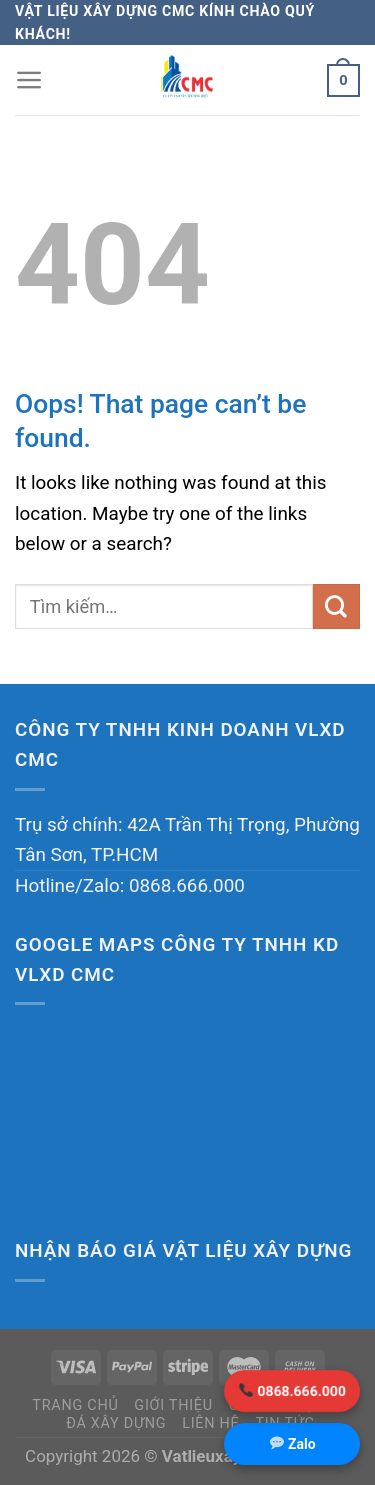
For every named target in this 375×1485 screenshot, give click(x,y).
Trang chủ (75, 1405)
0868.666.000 (292, 1391)
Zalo (293, 1444)
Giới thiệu (173, 1405)
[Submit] (336, 607)
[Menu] (29, 80)
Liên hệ (210, 1423)
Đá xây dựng (116, 1423)
